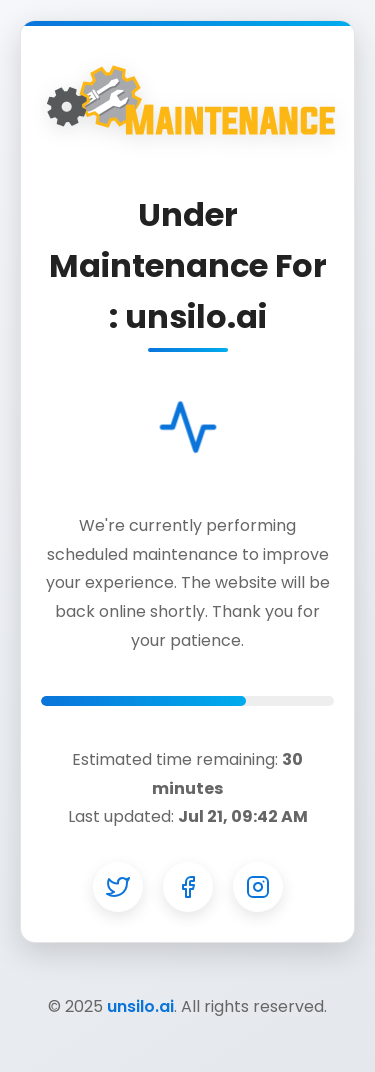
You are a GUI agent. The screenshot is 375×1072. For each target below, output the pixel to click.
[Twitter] (118, 887)
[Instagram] (258, 887)
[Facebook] (188, 887)
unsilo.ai (140, 1006)
